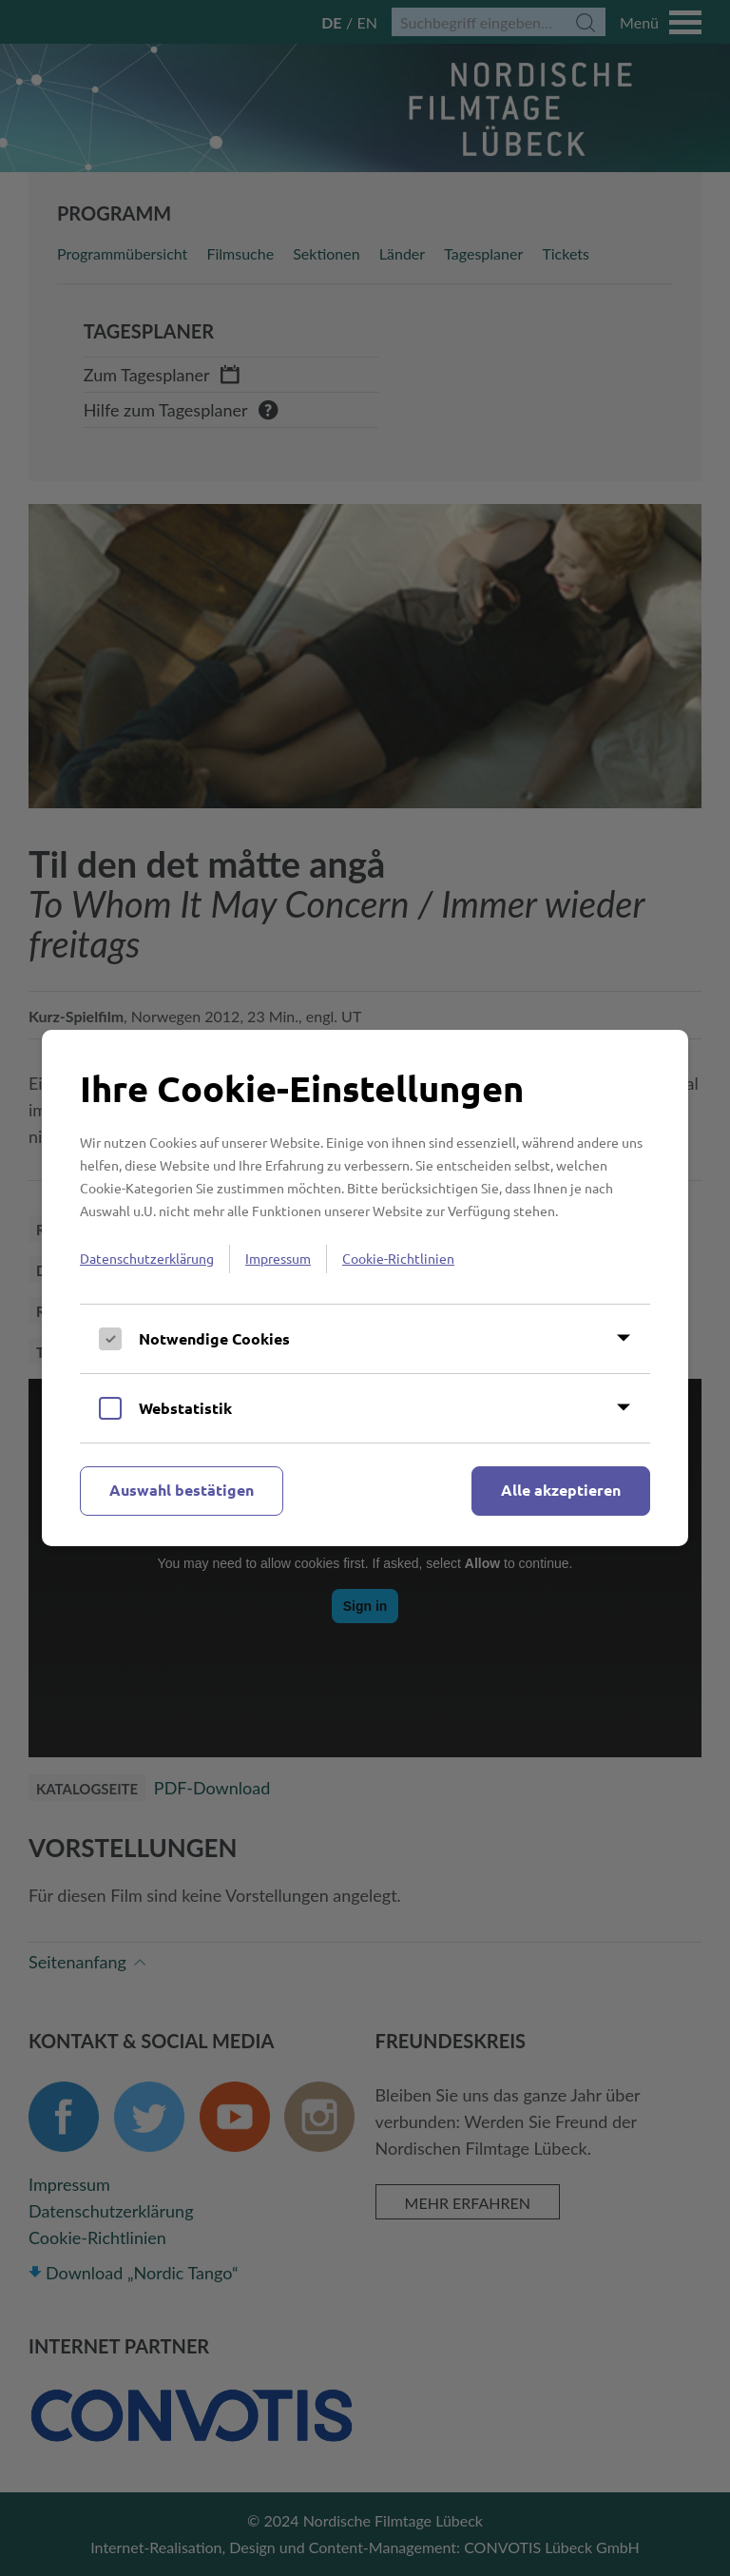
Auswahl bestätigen (181, 1490)
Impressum (278, 1258)
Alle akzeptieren (561, 1490)
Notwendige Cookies (214, 1338)
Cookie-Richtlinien (398, 1258)
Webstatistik (185, 1408)
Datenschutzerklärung (147, 1258)
